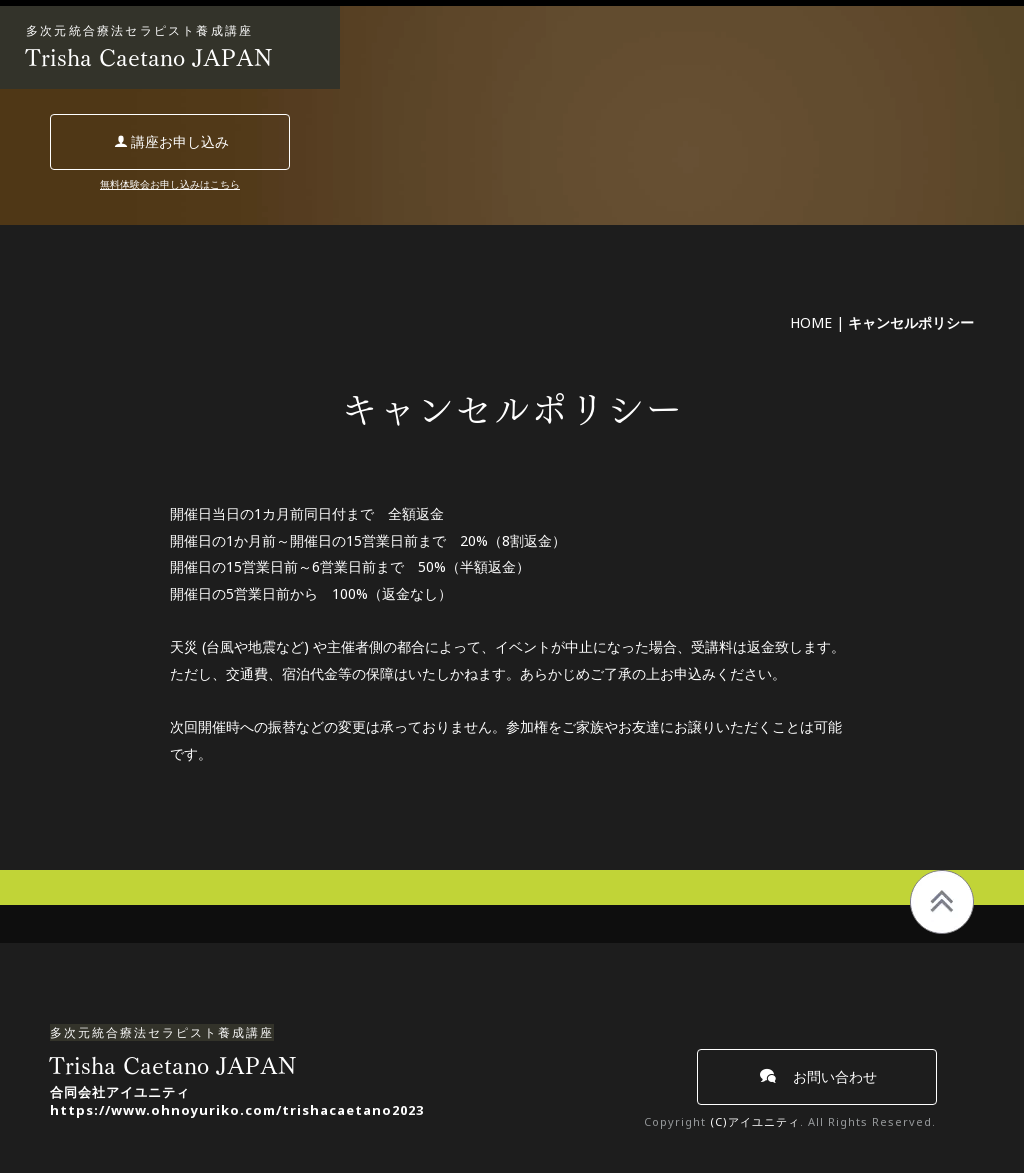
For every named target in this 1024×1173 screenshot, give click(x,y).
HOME (811, 322)
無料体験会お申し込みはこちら (170, 184)
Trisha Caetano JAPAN (149, 58)
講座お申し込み (171, 141)
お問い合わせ (818, 1076)
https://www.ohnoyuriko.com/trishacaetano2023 (237, 1110)
